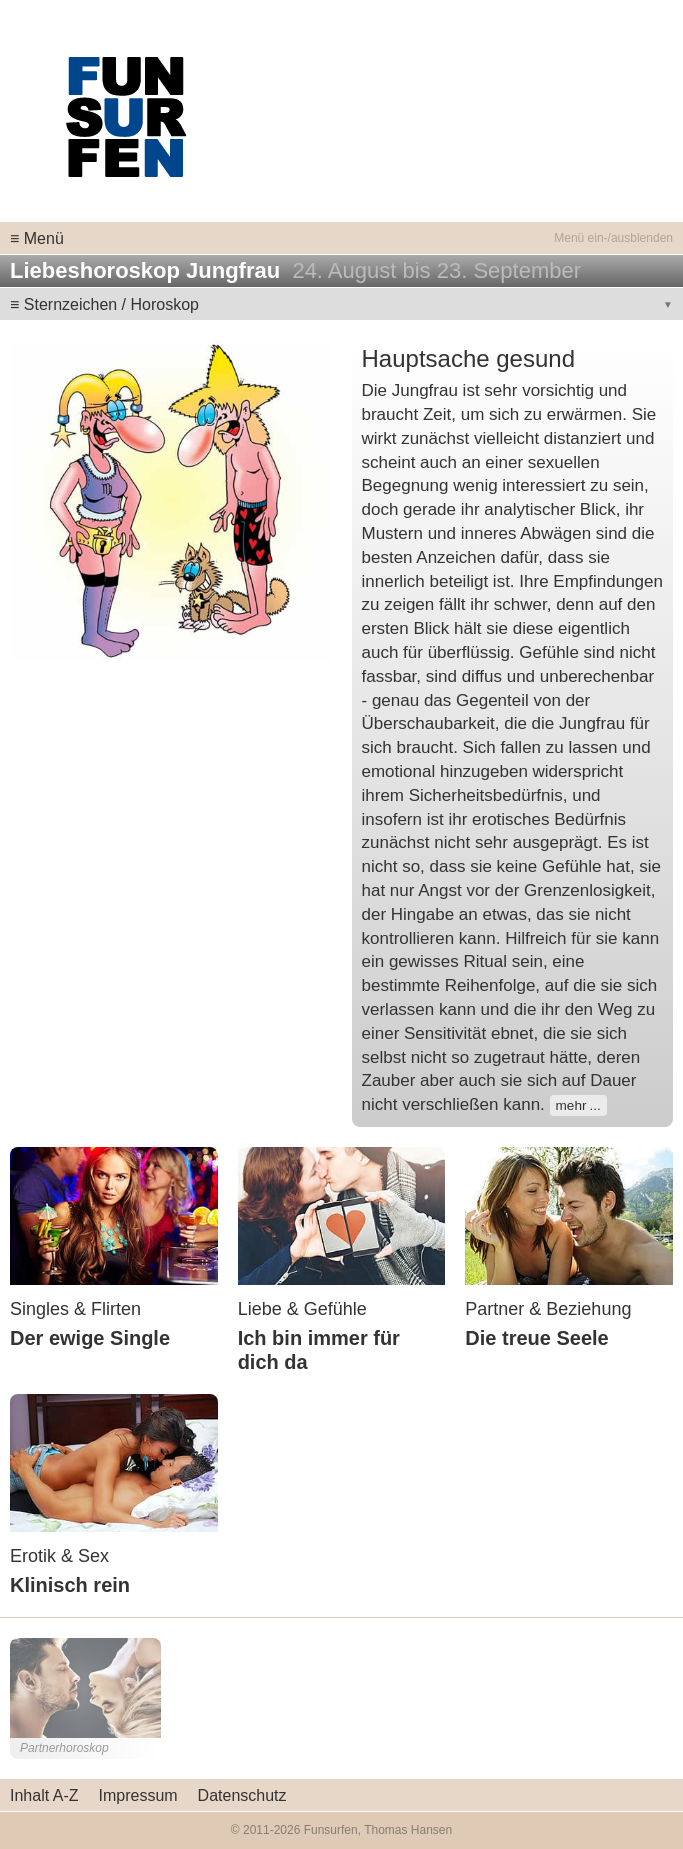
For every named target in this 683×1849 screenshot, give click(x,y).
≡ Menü (37, 238)
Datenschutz (242, 1795)
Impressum (137, 1795)
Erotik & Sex (59, 1556)
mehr (571, 1105)
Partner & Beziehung (548, 1309)
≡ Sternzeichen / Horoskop (104, 304)
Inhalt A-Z (44, 1795)
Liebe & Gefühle (302, 1309)
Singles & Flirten (75, 1309)
